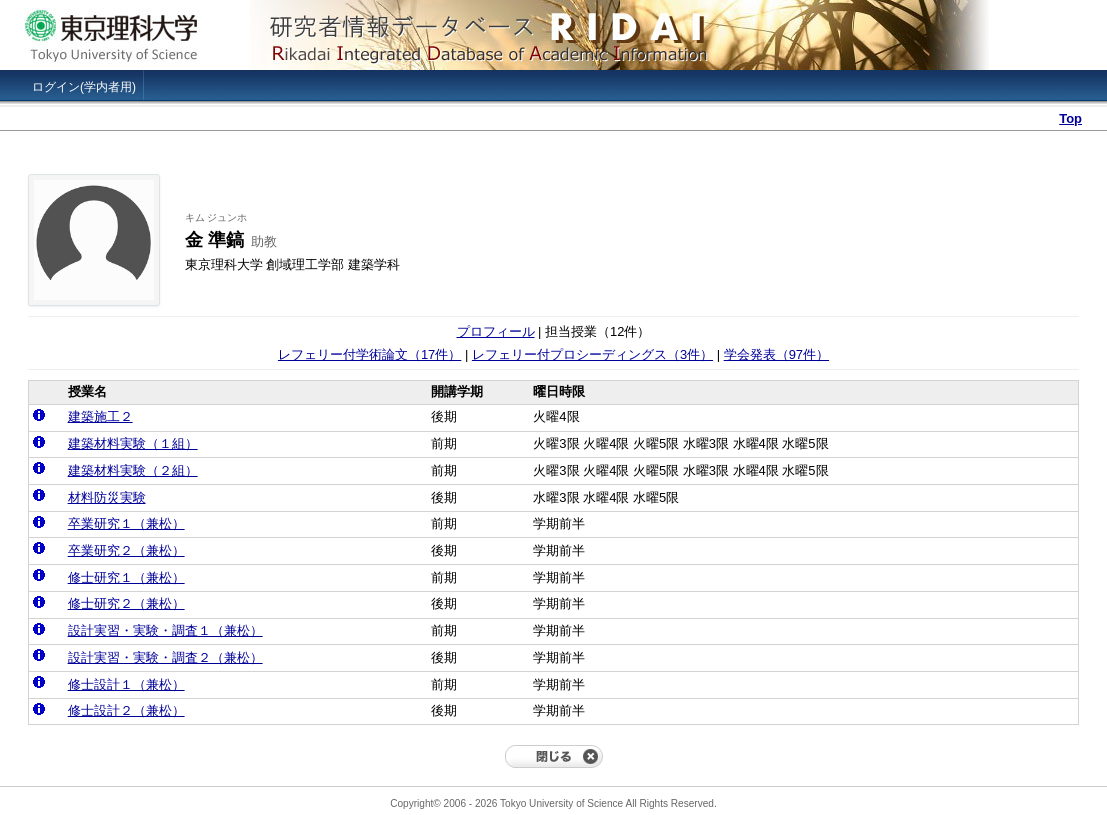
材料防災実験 (107, 497)
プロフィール (496, 331)
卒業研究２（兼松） (126, 550)
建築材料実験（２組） (133, 470)
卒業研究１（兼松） (126, 523)
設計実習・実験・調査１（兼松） (165, 630)
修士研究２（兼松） (126, 603)
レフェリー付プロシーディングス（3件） (592, 354)
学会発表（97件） (776, 354)
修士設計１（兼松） (126, 684)
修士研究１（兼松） (126, 577)
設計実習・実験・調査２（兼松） (165, 657)
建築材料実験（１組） (133, 443)
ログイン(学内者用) (84, 87)
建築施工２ (100, 416)
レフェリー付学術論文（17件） (369, 354)
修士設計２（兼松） (126, 710)
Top (1070, 118)
